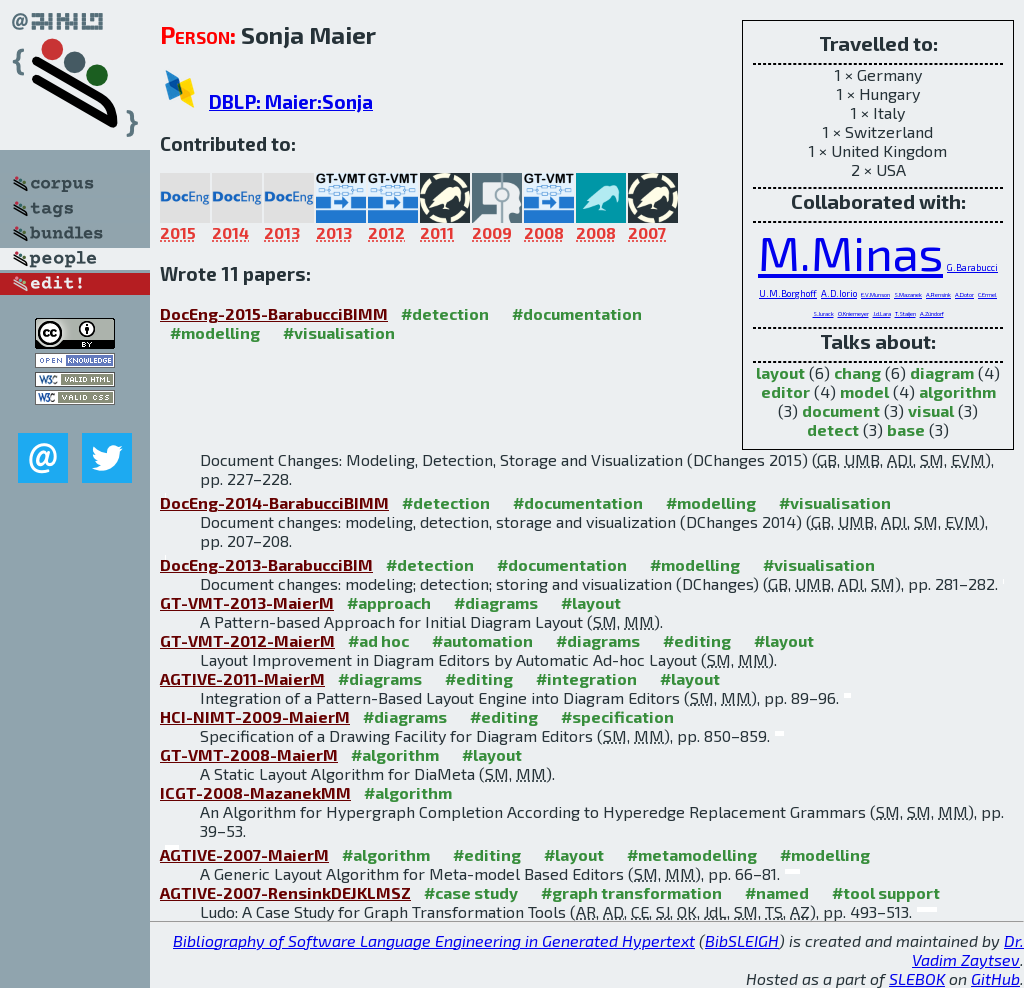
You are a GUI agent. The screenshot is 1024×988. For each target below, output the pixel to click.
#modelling (215, 332)
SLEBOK (917, 978)
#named (777, 892)
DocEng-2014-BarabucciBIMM (274, 502)
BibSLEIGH (742, 940)
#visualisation (339, 332)
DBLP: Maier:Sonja (291, 101)
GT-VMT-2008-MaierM (249, 754)
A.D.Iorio (839, 293)
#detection (445, 313)
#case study (471, 892)
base (906, 429)
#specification (617, 716)
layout (780, 372)
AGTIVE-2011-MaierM (242, 678)
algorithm (957, 391)
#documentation (577, 313)
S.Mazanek (908, 294)
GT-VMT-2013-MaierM (247, 602)
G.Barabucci (972, 267)
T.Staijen (905, 313)
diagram (942, 372)
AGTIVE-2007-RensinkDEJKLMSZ (285, 892)
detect (833, 429)
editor (785, 391)
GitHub (995, 978)
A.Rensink (938, 294)
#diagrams (496, 602)
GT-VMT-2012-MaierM (247, 640)
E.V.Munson (875, 294)
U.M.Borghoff (788, 293)
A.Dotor (964, 294)
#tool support (886, 892)
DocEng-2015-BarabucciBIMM (274, 313)
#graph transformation (631, 892)
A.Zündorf (932, 313)
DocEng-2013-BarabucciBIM (266, 564)
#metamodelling (692, 854)
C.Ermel (987, 294)
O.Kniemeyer (853, 313)
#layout (591, 602)
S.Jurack (823, 313)
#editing (697, 640)
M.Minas (850, 252)
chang (857, 372)
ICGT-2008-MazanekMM (255, 792)
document (841, 410)
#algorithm (395, 754)
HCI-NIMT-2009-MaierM (255, 716)
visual (931, 410)
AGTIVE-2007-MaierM (244, 854)
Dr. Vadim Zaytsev (968, 950)
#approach (389, 602)
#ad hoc (378, 640)
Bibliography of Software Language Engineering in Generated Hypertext (434, 940)
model (864, 391)
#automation (482, 640)
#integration (586, 678)
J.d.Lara (882, 313)
